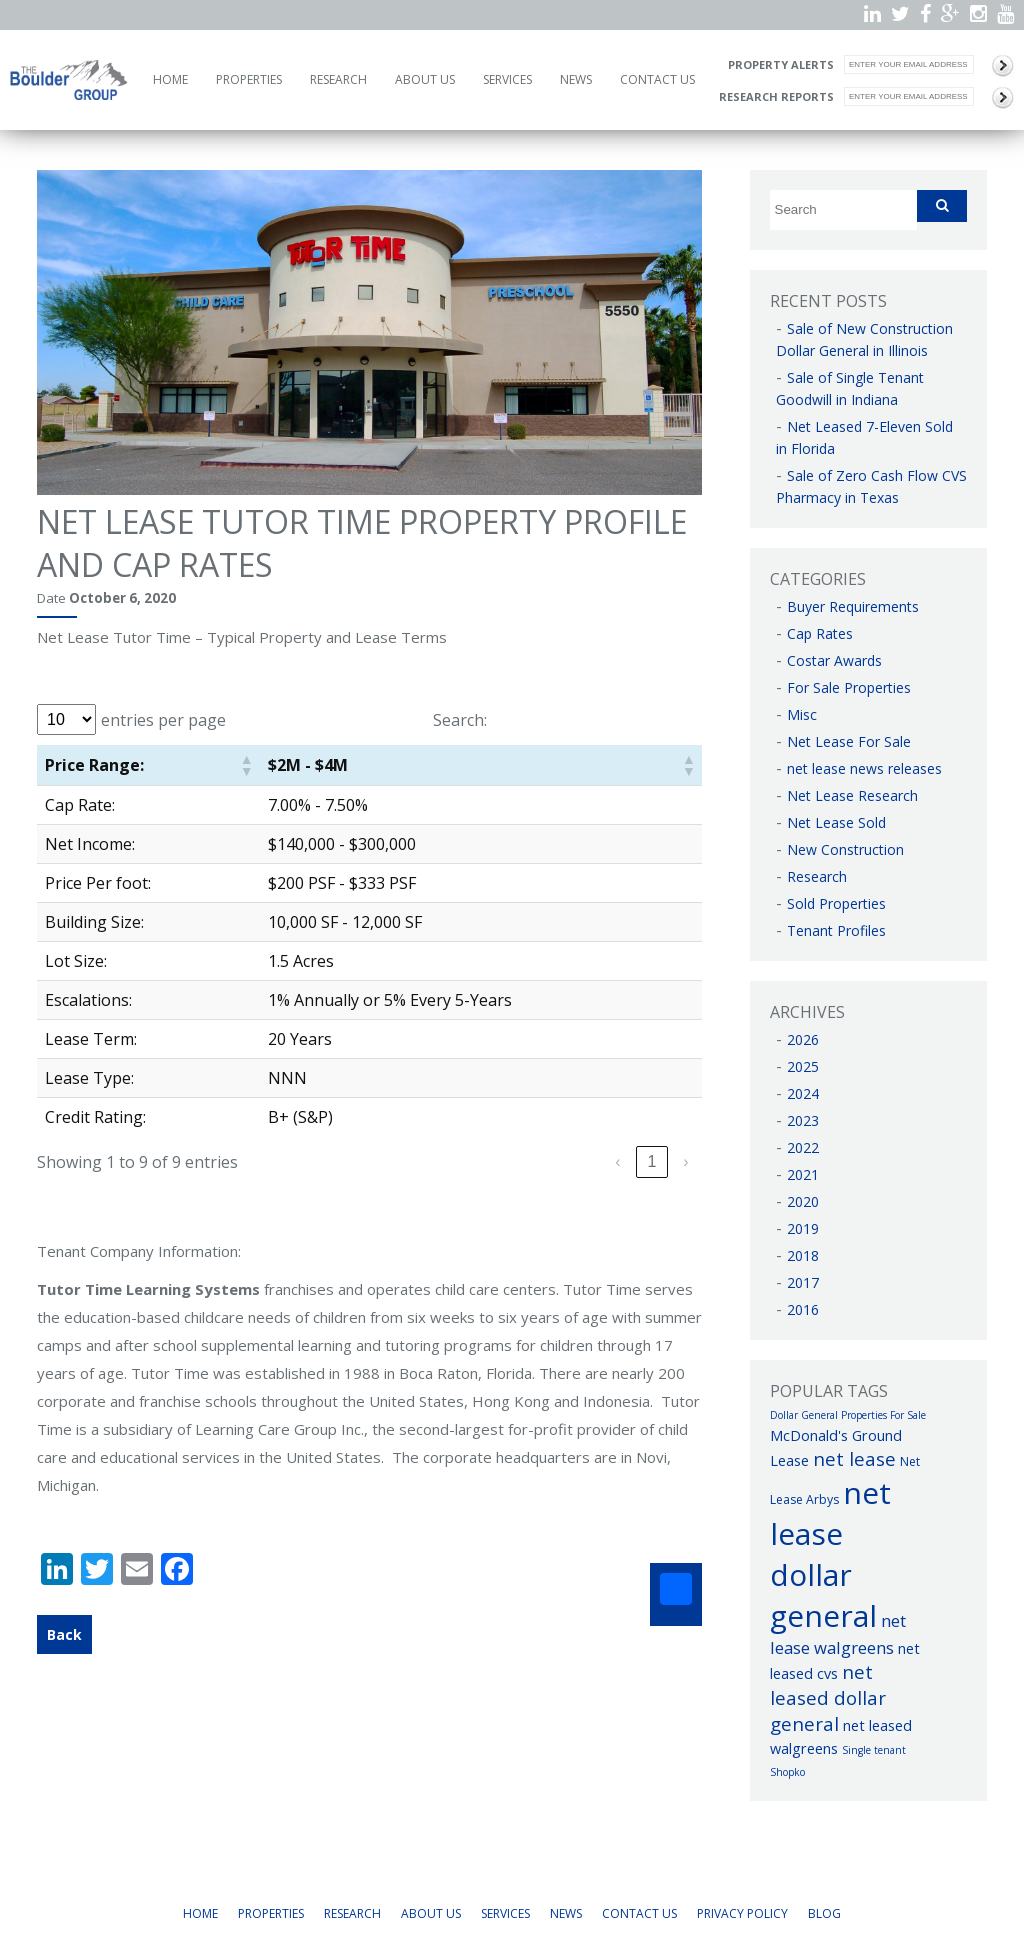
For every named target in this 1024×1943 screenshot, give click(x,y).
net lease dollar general (830, 1554)
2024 (803, 1093)
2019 (803, 1228)
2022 (803, 1147)
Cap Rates (820, 633)
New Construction (845, 849)
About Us (425, 79)
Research (338, 79)
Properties (249, 79)
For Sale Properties (849, 687)
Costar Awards (834, 660)
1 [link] (652, 1161)
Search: (460, 720)
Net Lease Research (852, 795)
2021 (803, 1174)
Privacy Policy (742, 1913)
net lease (854, 1459)
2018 (803, 1255)
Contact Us (657, 79)
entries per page (163, 720)
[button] (246, 765)
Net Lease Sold (836, 822)
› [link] (685, 1161)
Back (64, 1634)
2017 (803, 1282)
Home (170, 79)
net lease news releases (864, 768)
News (576, 79)
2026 (803, 1039)
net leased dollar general (828, 1698)
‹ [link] (617, 1161)
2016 (803, 1309)
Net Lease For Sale (849, 741)
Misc (802, 714)
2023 (803, 1120)
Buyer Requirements (853, 606)
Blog (824, 1913)
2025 (803, 1066)
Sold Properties (836, 903)
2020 (803, 1201)
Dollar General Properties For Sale (848, 1415)
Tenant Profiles (836, 930)
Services (507, 79)
